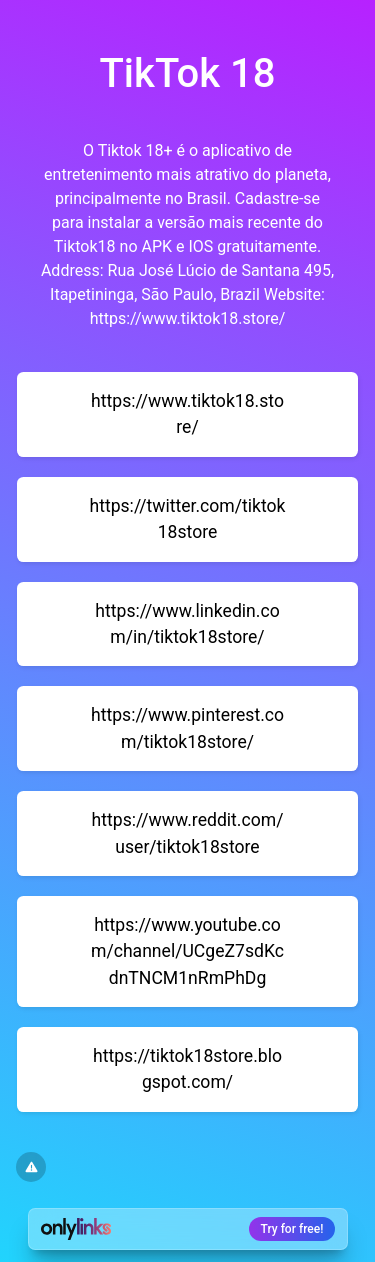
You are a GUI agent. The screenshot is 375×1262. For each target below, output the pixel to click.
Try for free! (292, 1229)
